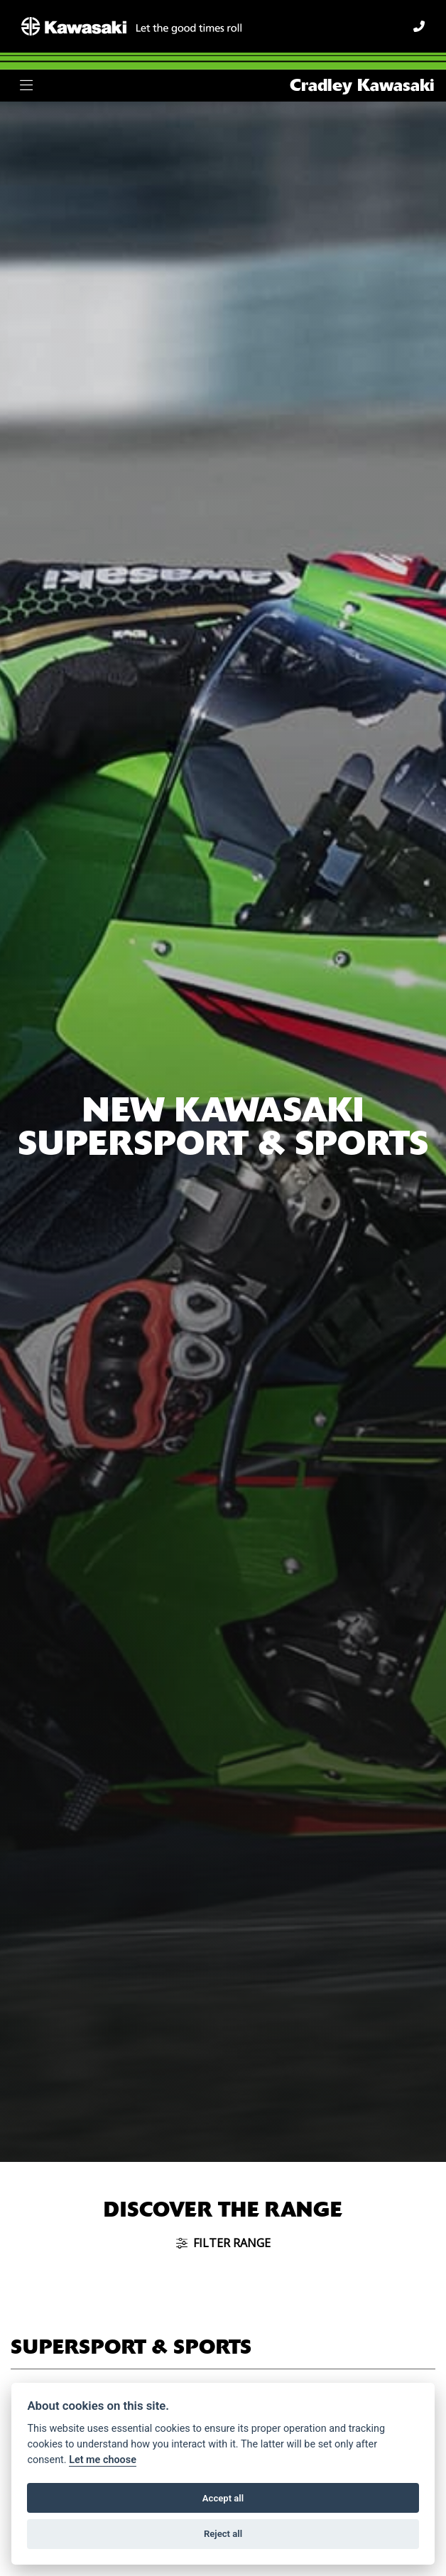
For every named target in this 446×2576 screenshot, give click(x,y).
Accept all (223, 2498)
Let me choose (102, 2460)
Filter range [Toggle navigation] (223, 2243)
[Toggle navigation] (26, 85)
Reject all (223, 2533)
